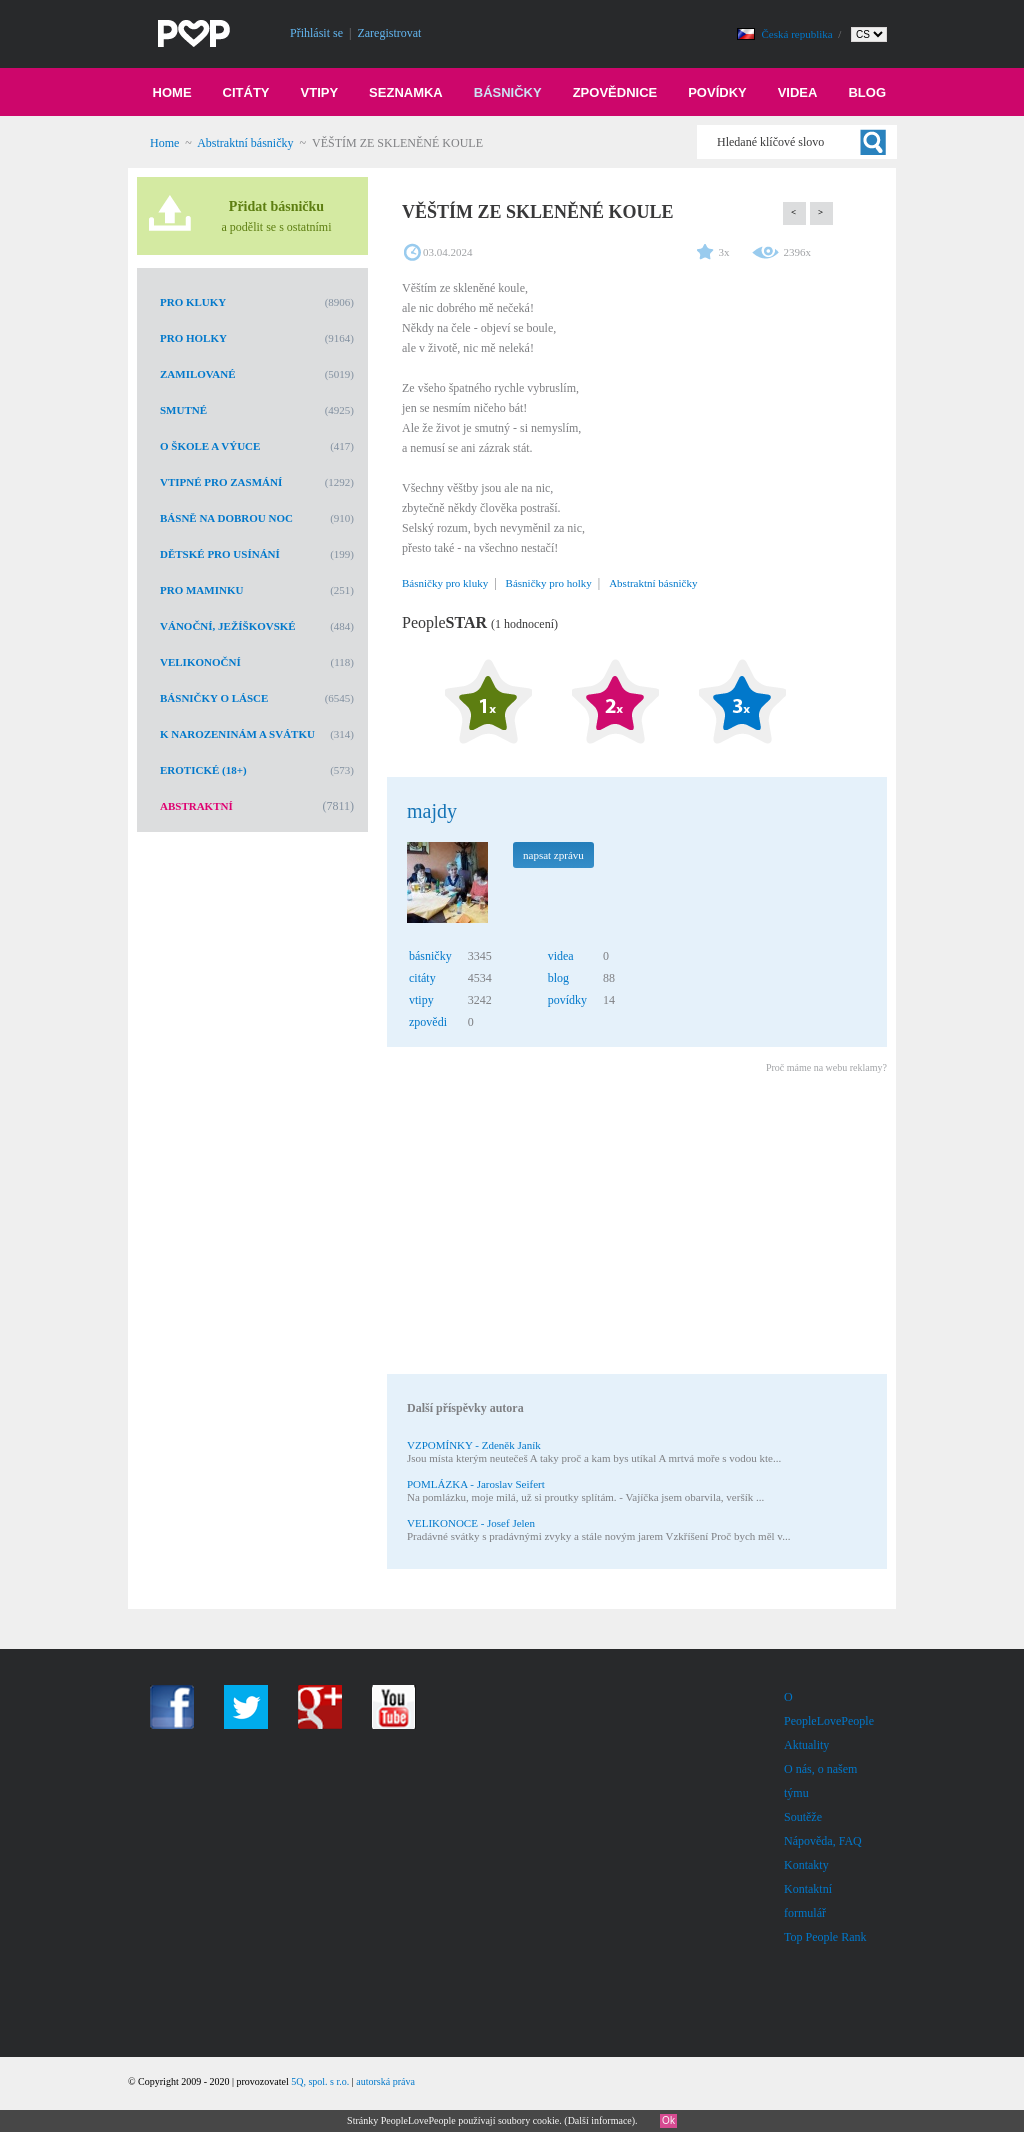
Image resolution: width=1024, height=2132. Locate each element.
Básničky (508, 92)
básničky (430, 956)
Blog (867, 92)
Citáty (246, 92)
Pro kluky (193, 302)
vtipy (421, 1000)
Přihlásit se (316, 33)
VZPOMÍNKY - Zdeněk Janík (474, 1445)
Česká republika (799, 34)
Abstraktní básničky (245, 143)
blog (558, 978)
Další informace (600, 2120)
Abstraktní (196, 806)
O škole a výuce (210, 446)
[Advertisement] (636, 1227)
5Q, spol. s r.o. (320, 2081)
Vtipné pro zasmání (221, 482)
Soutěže (803, 1817)
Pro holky (193, 338)
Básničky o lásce (214, 698)
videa (561, 956)
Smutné (183, 410)
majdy (432, 811)
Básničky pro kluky (445, 583)
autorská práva (385, 2081)
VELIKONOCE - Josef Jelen (471, 1523)
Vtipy (320, 92)
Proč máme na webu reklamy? (826, 1067)
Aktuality (806, 1745)
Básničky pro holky (549, 583)
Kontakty (806, 1865)
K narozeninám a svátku (237, 734)
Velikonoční (200, 662)
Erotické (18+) (203, 770)
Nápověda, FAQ (823, 1841)
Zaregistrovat (389, 33)
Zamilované (198, 374)
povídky (567, 1000)
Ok (668, 2120)
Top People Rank (825, 1937)
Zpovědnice (615, 92)
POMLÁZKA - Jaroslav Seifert (476, 1484)
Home (172, 92)
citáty (422, 978)
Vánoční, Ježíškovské (228, 626)
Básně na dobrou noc (226, 518)
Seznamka (406, 92)
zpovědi (428, 1022)
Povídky (717, 92)
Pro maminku (201, 590)
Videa (798, 92)
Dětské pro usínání (220, 554)
